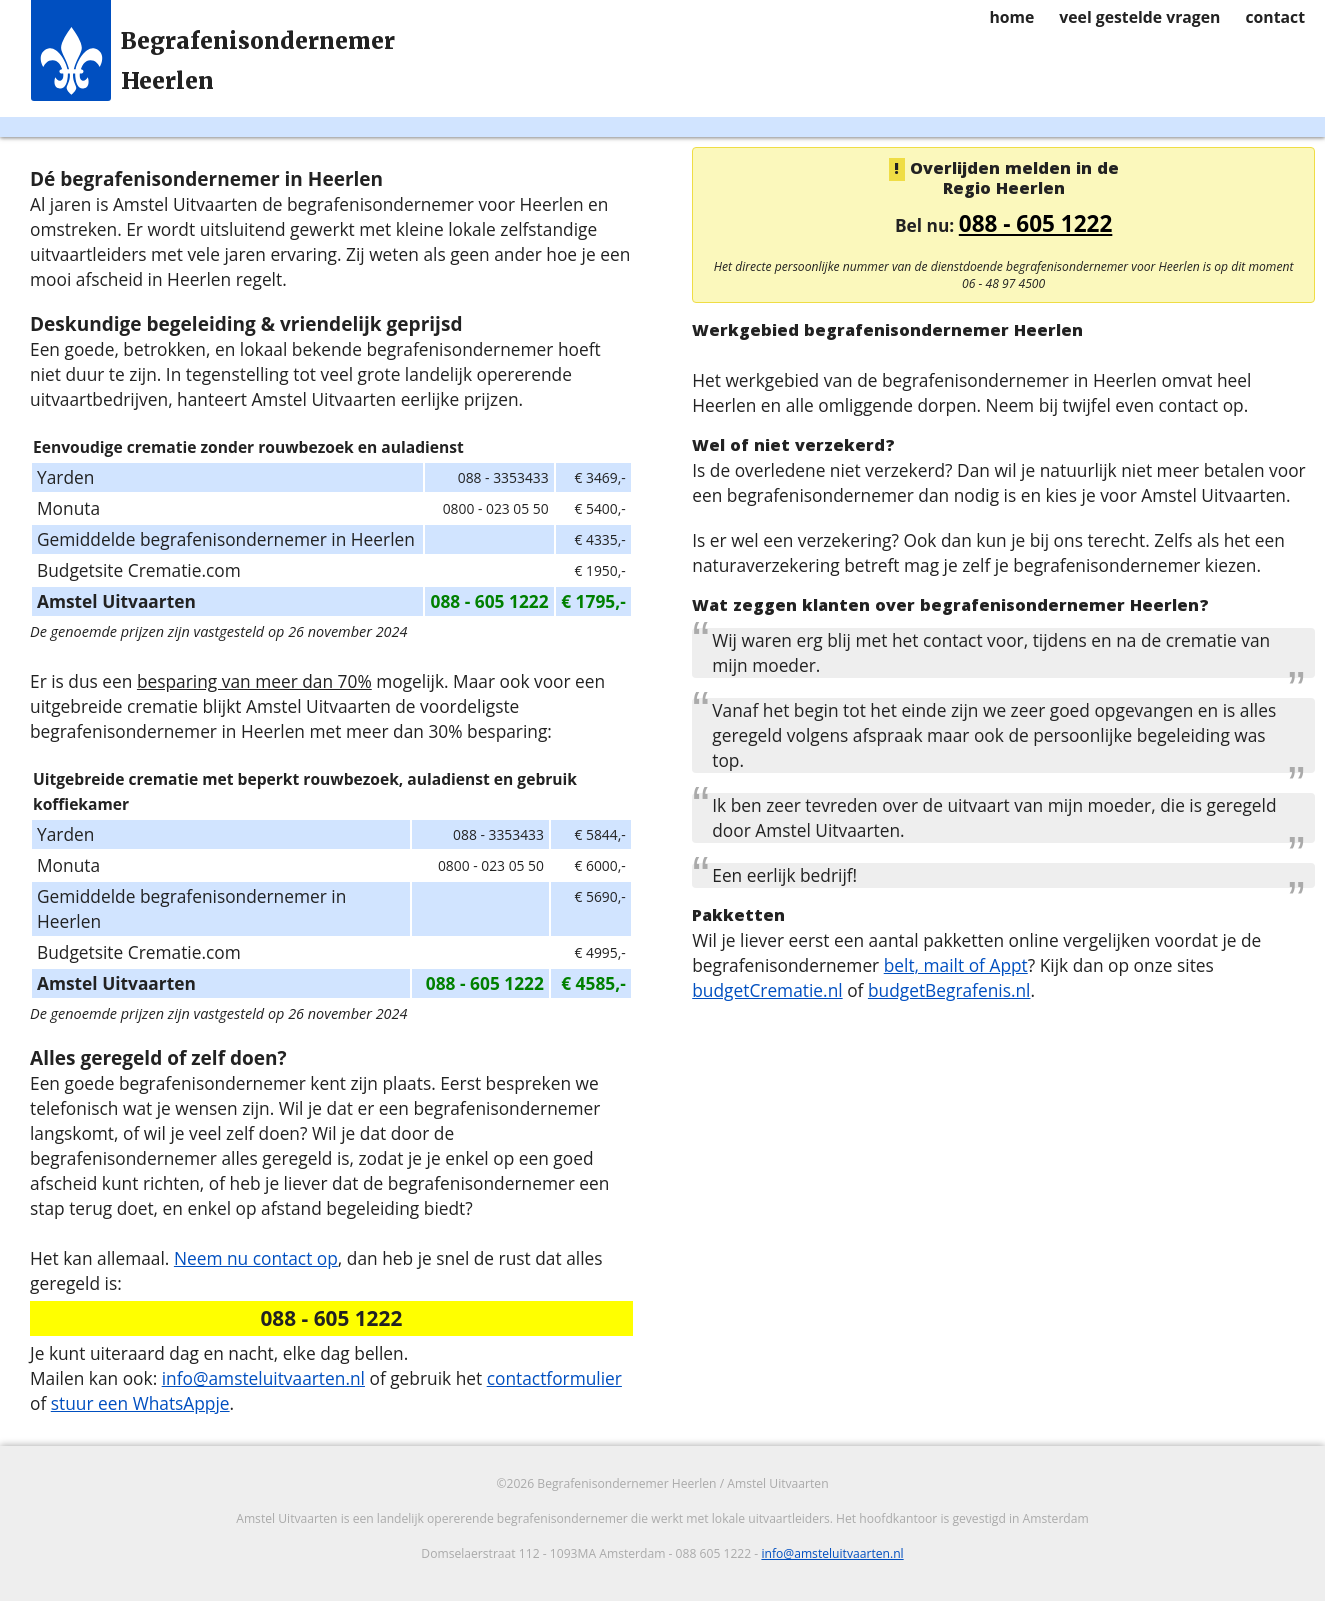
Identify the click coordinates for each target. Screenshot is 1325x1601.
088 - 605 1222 (1036, 223)
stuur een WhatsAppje (140, 1403)
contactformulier (554, 1378)
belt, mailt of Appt (956, 965)
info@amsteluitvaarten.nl (263, 1378)
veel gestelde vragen (1139, 17)
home (1011, 17)
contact (1275, 17)
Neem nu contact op (256, 1258)
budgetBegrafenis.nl (949, 990)
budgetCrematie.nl (767, 990)
